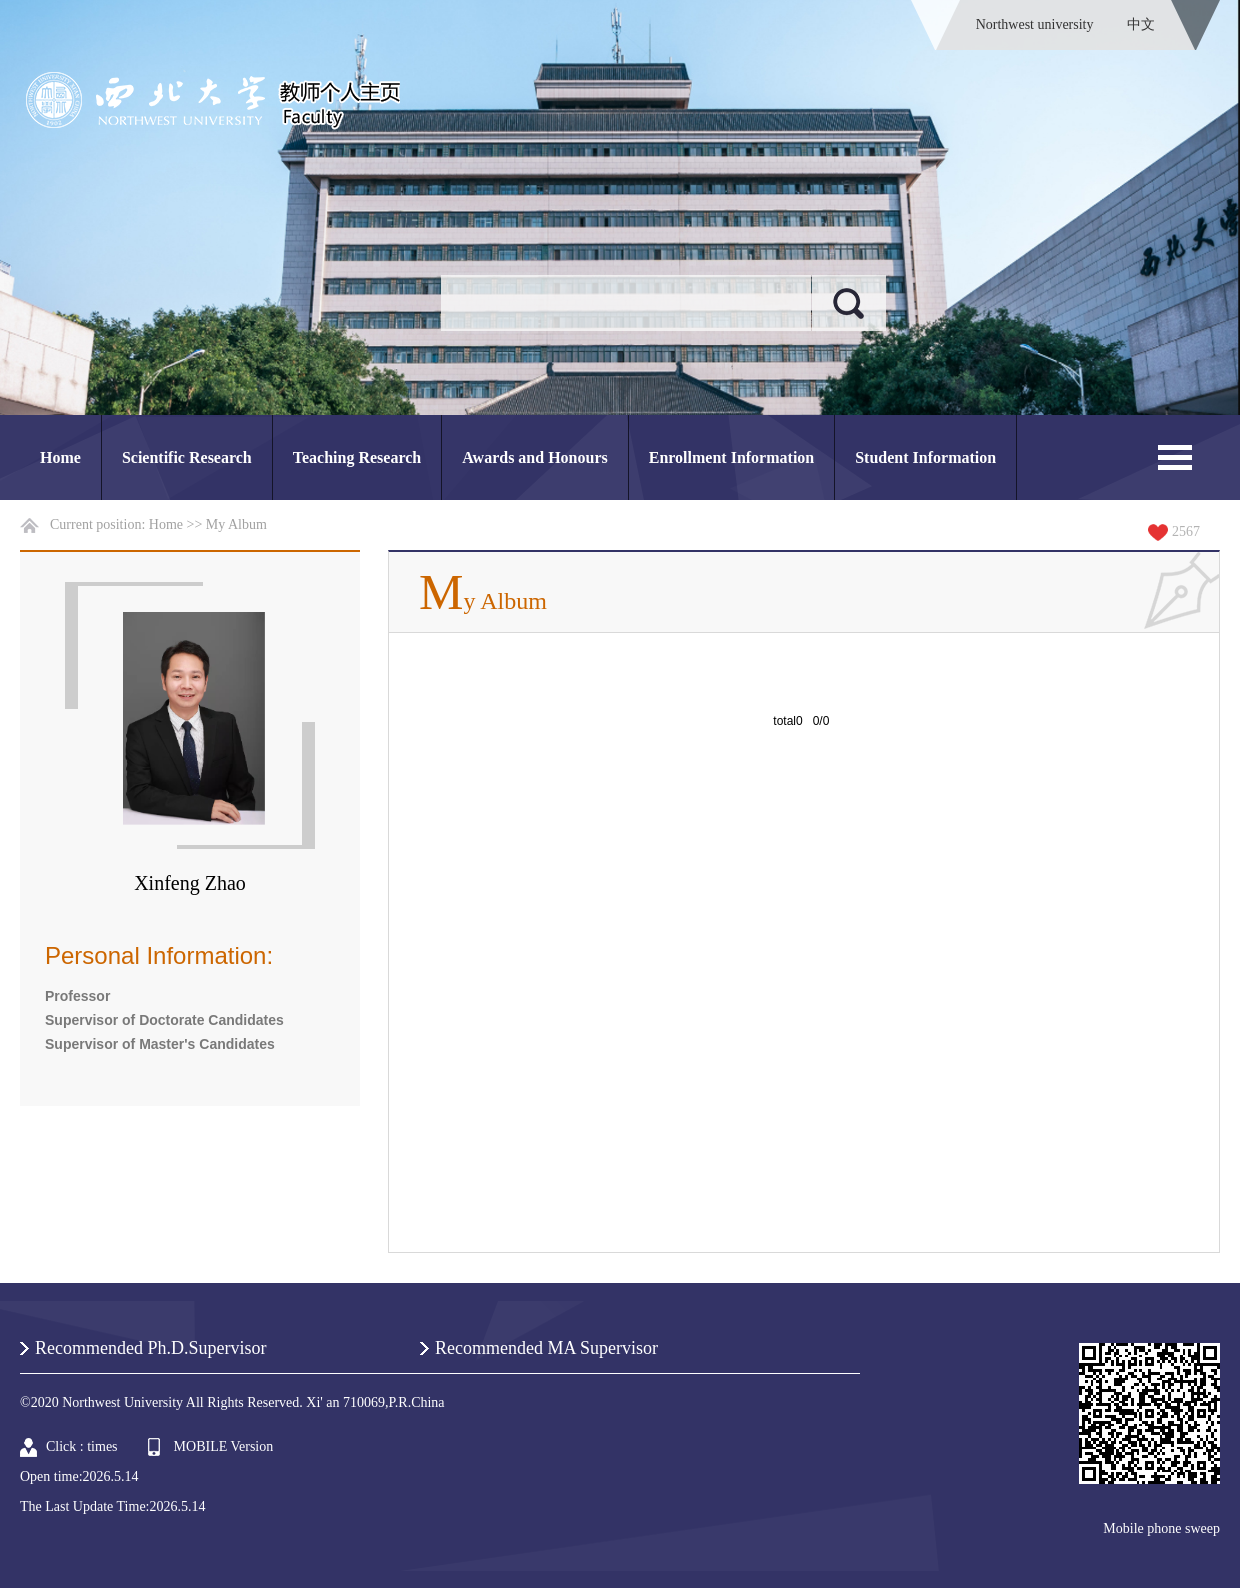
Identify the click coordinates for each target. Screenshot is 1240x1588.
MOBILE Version (224, 1446)
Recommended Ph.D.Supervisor (150, 1348)
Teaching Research (357, 457)
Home (60, 457)
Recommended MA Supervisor (546, 1348)
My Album (236, 524)
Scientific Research (187, 457)
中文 (1141, 24)
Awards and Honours (535, 457)
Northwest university (1035, 24)
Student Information (925, 457)
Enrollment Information (731, 457)
